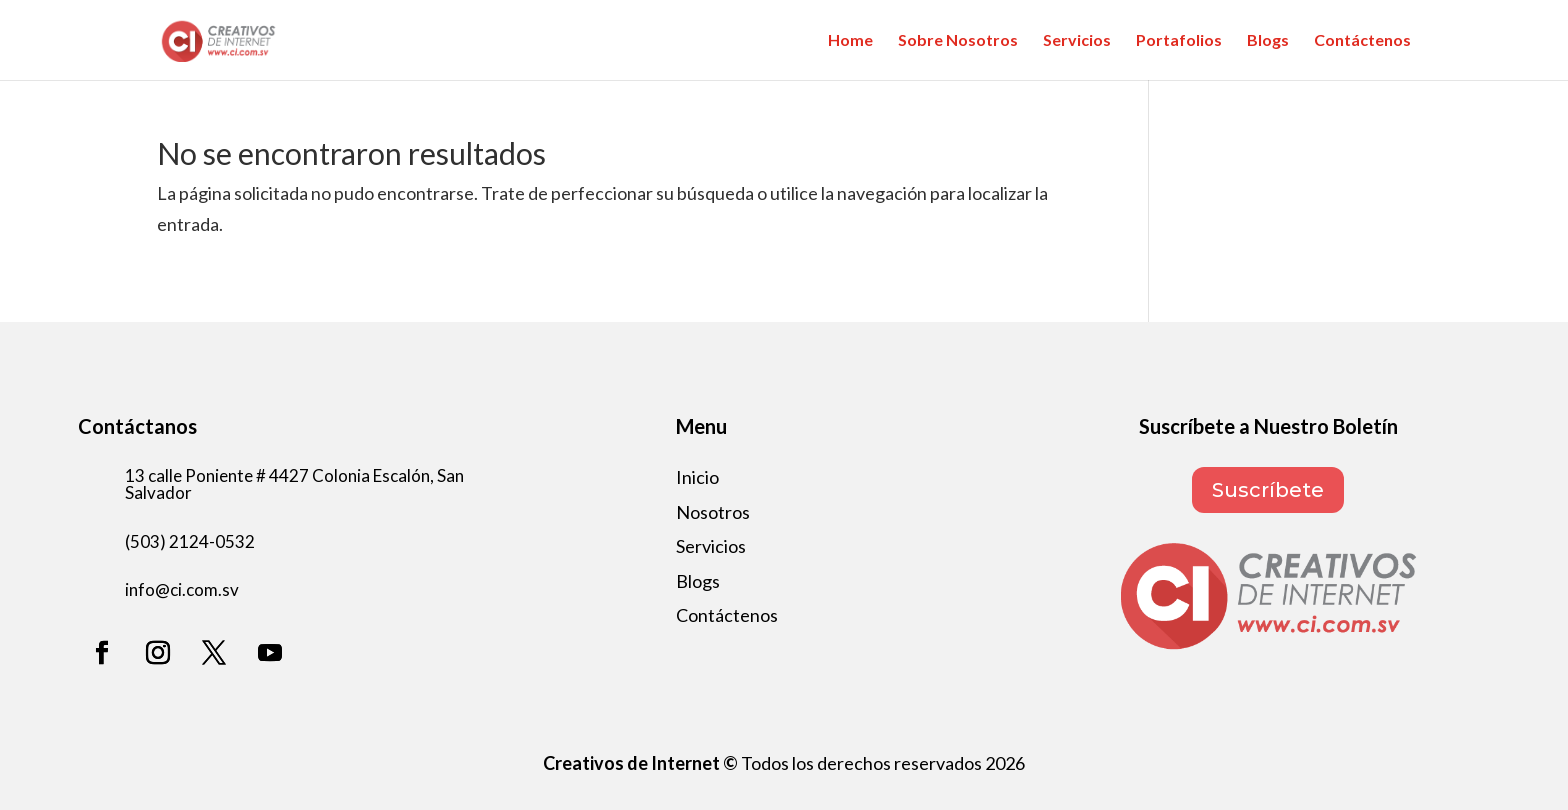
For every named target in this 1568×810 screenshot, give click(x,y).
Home (850, 41)
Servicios (1077, 41)
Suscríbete (1268, 490)
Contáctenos (1362, 41)
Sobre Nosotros (958, 41)
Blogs (1268, 41)
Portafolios (1179, 41)
